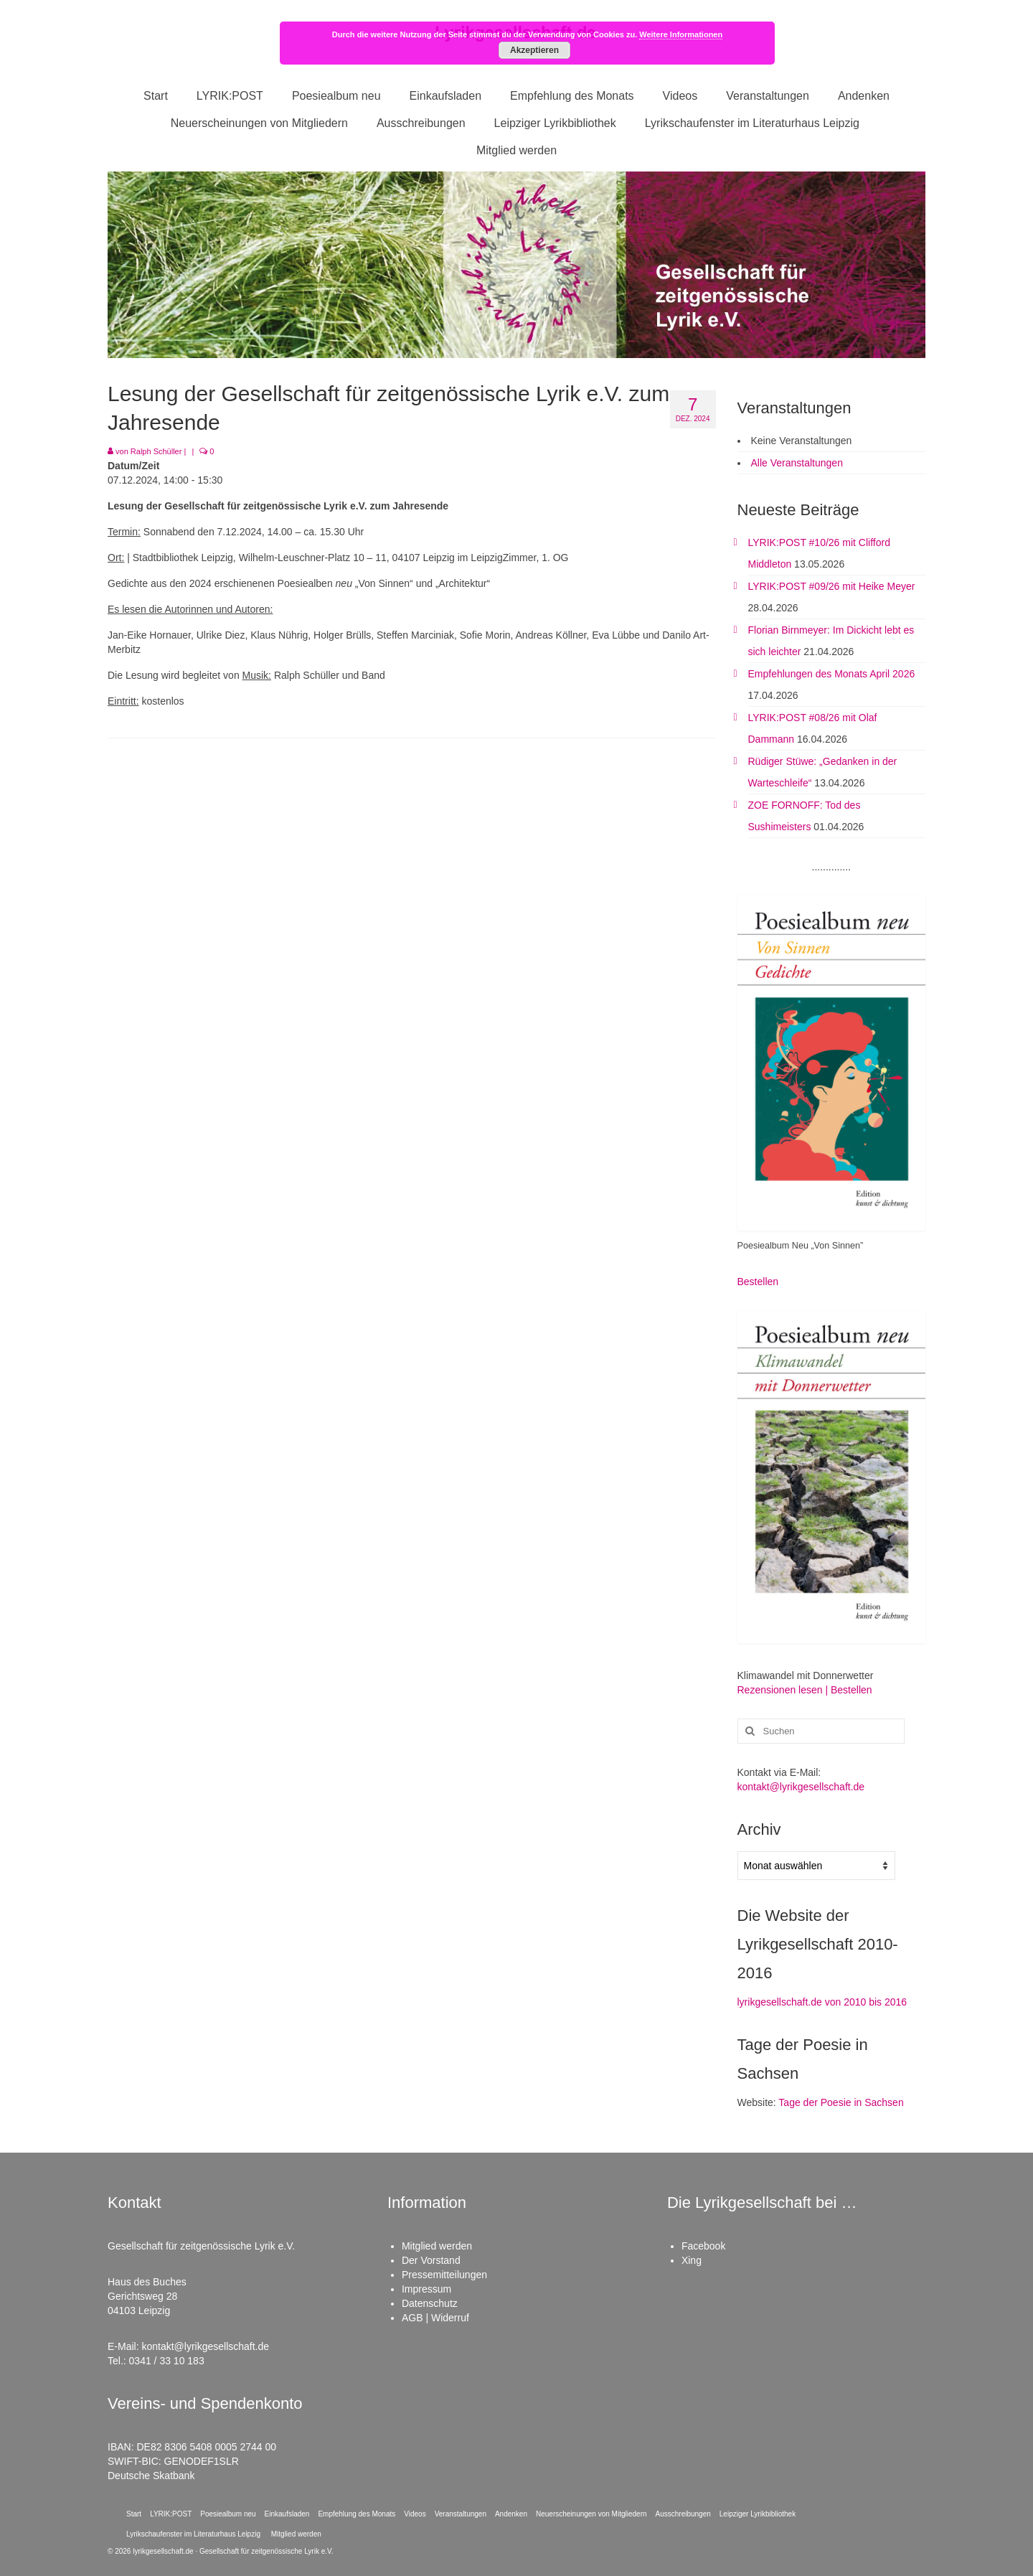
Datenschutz (430, 2303)
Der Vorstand (431, 2260)
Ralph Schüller (156, 451)
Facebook (703, 2246)
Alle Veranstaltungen (797, 463)
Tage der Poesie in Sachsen (840, 2102)
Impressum (426, 2289)
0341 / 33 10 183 (166, 2360)
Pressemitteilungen (444, 2274)
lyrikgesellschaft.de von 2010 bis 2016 (822, 2002)
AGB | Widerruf (435, 2317)
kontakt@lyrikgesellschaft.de (801, 1786)
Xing (691, 2260)
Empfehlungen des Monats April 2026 (831, 674)
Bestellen (758, 1281)
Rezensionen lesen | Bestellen (804, 1690)
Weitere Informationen (680, 34)
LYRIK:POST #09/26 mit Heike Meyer (831, 586)
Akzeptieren (534, 50)
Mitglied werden (437, 2246)
